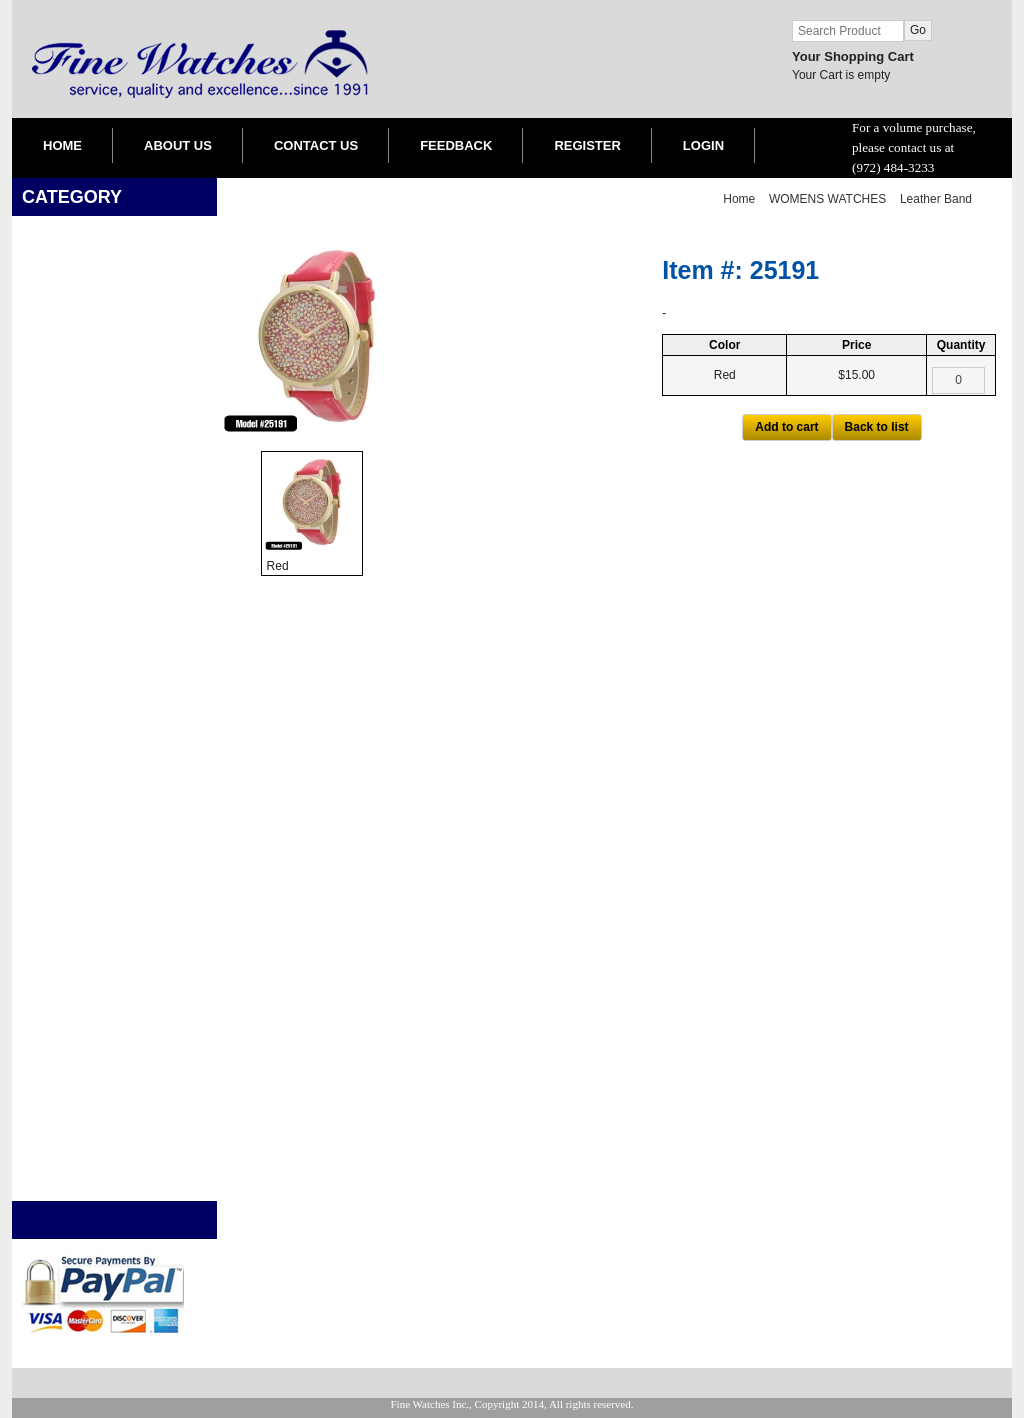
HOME (62, 145)
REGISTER (587, 145)
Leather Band (936, 199)
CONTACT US (316, 145)
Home (739, 199)
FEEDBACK (456, 145)
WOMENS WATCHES (827, 199)
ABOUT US (178, 145)
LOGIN (703, 145)
